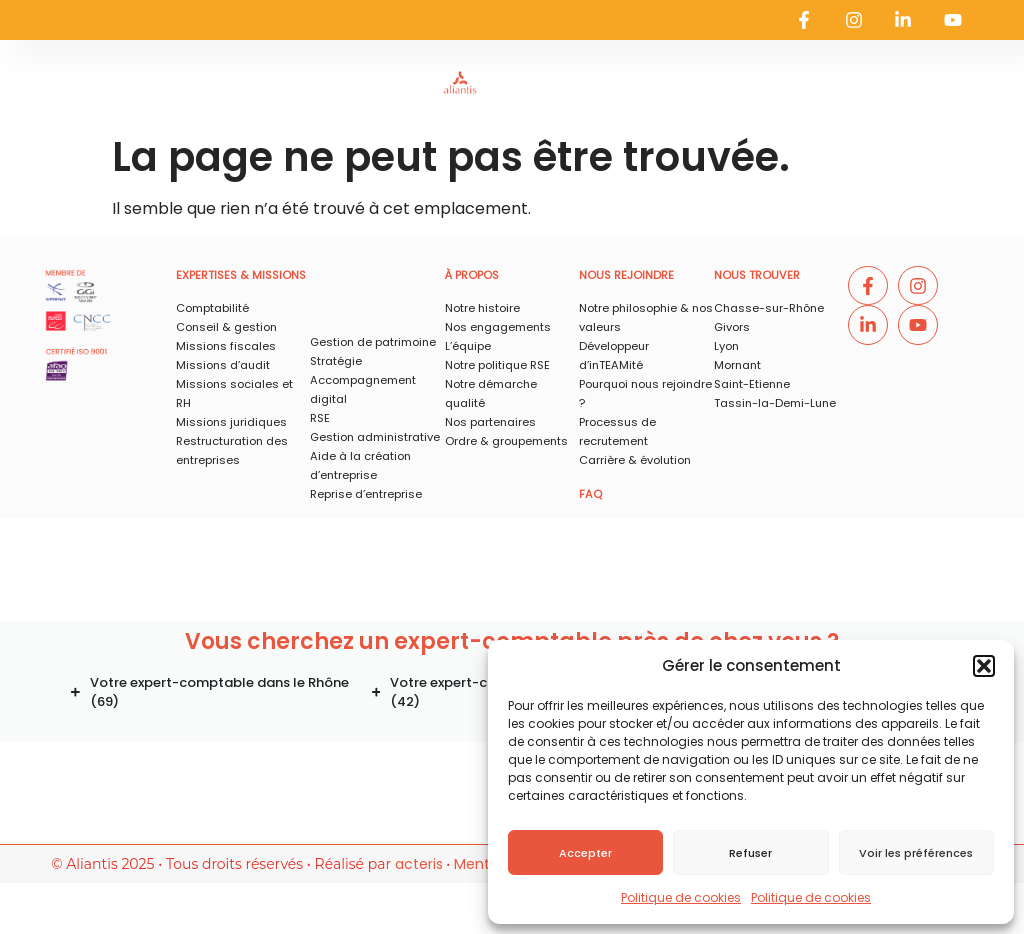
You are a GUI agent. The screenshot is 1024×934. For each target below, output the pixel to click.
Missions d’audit (223, 365)
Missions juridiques (231, 422)
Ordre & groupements (506, 441)
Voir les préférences (916, 853)
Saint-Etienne (752, 384)
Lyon (726, 346)
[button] (984, 666)
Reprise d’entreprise (366, 494)
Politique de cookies (681, 897)
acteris (419, 864)
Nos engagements (498, 327)
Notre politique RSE (497, 365)
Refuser (750, 853)
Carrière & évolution (635, 460)
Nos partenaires (490, 422)
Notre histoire (482, 308)
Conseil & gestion (226, 327)
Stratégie (336, 361)
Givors (732, 327)
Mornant (737, 365)
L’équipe (468, 346)
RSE (320, 418)
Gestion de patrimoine (373, 342)
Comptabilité (212, 308)
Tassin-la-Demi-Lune (775, 403)
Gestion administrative (375, 437)
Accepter (585, 853)
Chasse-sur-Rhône (769, 308)
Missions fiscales (226, 346)
